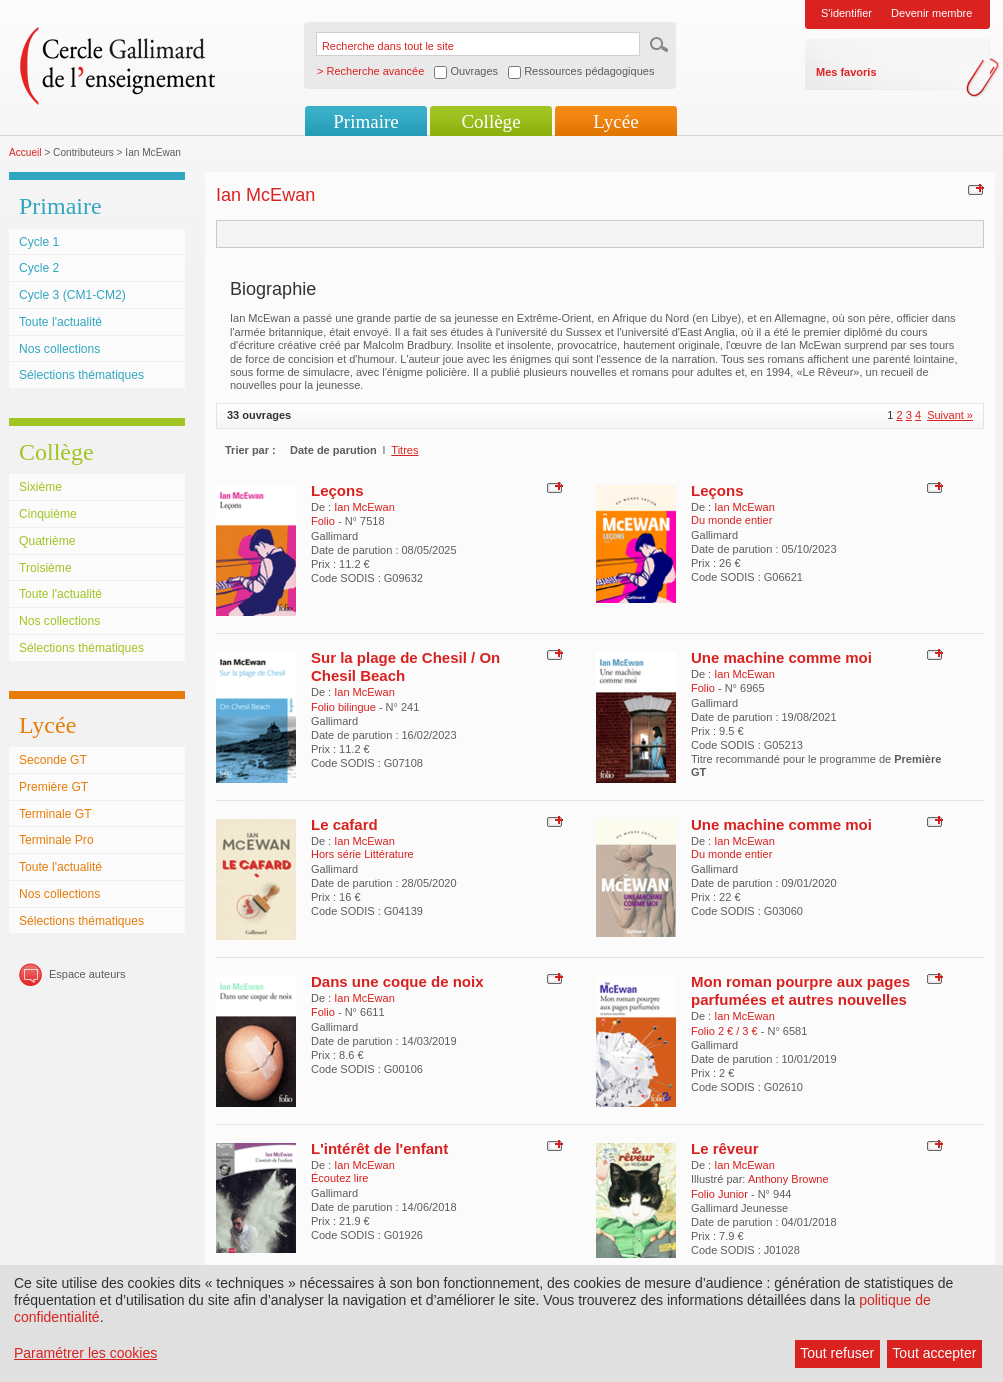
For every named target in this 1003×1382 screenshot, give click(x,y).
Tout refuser (837, 1353)
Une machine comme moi (781, 657)
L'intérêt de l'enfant (379, 1148)
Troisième (45, 568)
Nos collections (59, 349)
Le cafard (344, 824)
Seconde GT (53, 760)
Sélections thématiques (81, 375)
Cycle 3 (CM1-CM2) (72, 295)
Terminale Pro (56, 840)
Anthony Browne (788, 1179)
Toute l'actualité (60, 322)
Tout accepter (934, 1353)
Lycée (615, 121)
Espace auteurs (87, 974)
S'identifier (846, 13)
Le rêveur (725, 1148)
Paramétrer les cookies (85, 1353)
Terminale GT (55, 814)
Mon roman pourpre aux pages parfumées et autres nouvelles (800, 990)
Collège (490, 121)
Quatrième (47, 541)
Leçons (337, 490)
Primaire (365, 121)
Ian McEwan (364, 507)
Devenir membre (931, 13)
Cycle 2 (39, 268)
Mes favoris (846, 72)
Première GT (53, 787)
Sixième (40, 487)
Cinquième (48, 514)
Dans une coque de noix (397, 981)
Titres (404, 450)
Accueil (25, 152)
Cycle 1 (39, 242)
